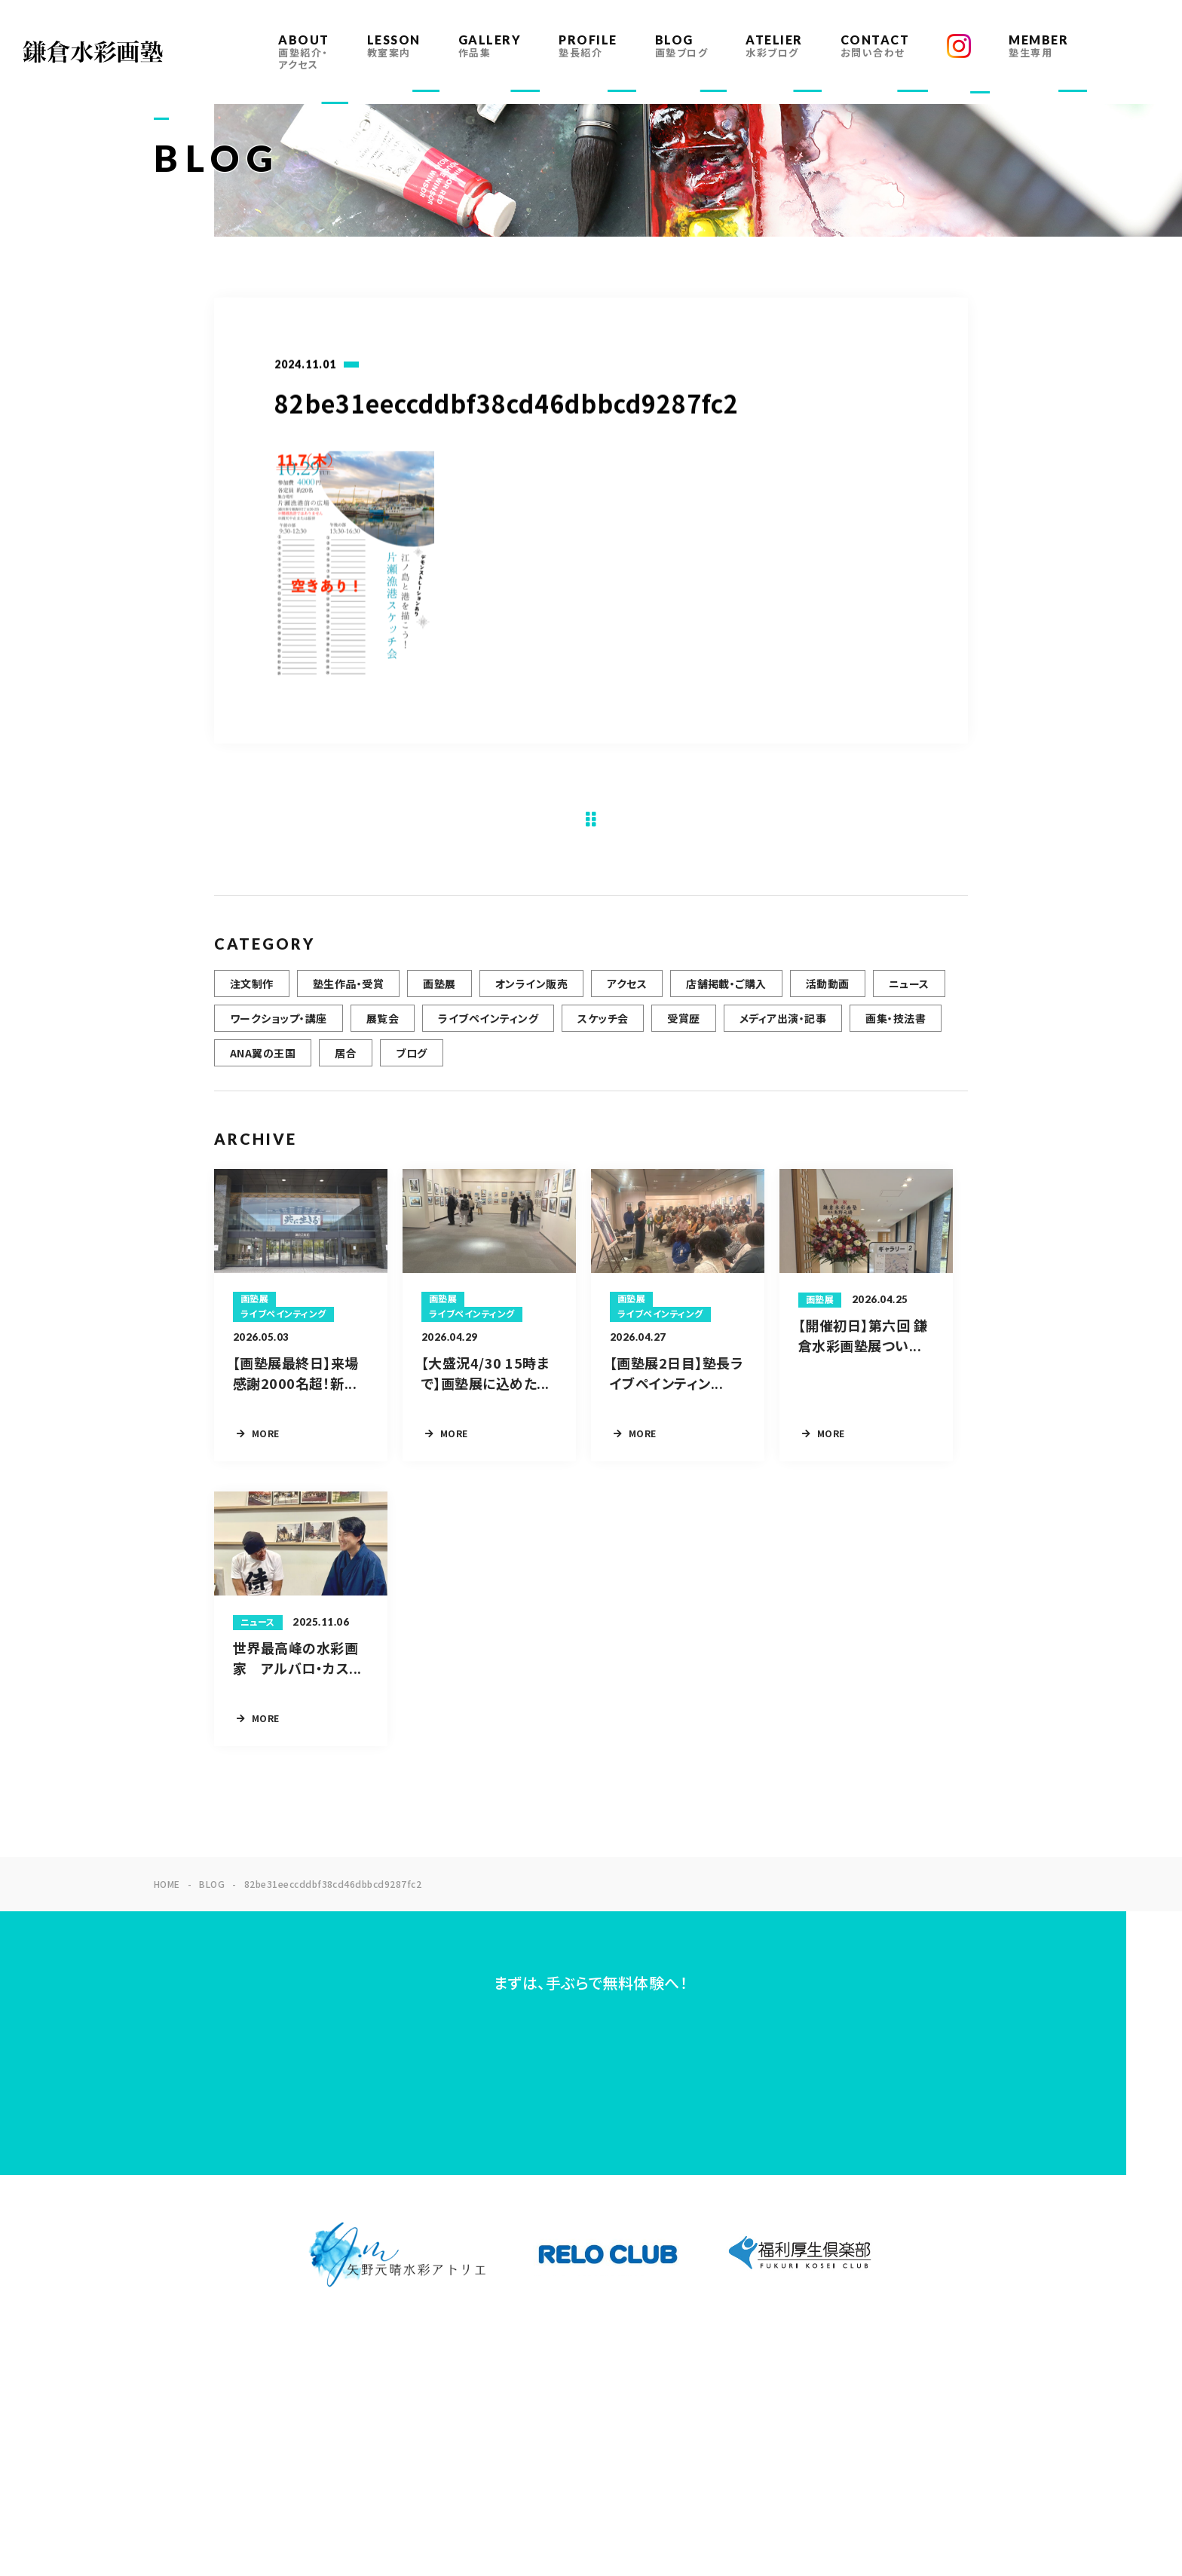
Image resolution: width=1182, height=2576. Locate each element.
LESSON (394, 45)
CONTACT (875, 45)
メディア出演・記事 (783, 1027)
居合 (346, 1061)
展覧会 (382, 1027)
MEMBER (1038, 45)
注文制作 (252, 992)
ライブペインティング (488, 1027)
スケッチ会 (602, 1027)
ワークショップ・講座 (278, 1027)
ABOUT (303, 51)
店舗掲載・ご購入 (726, 992)
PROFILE (588, 45)
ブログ (411, 1061)
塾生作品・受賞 (348, 992)
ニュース (909, 992)
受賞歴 (683, 1027)
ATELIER (774, 45)
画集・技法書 (895, 1027)
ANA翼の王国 (263, 1061)
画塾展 (439, 992)
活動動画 (828, 992)
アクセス (627, 992)
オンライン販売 (531, 992)
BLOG (682, 45)
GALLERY (490, 45)
